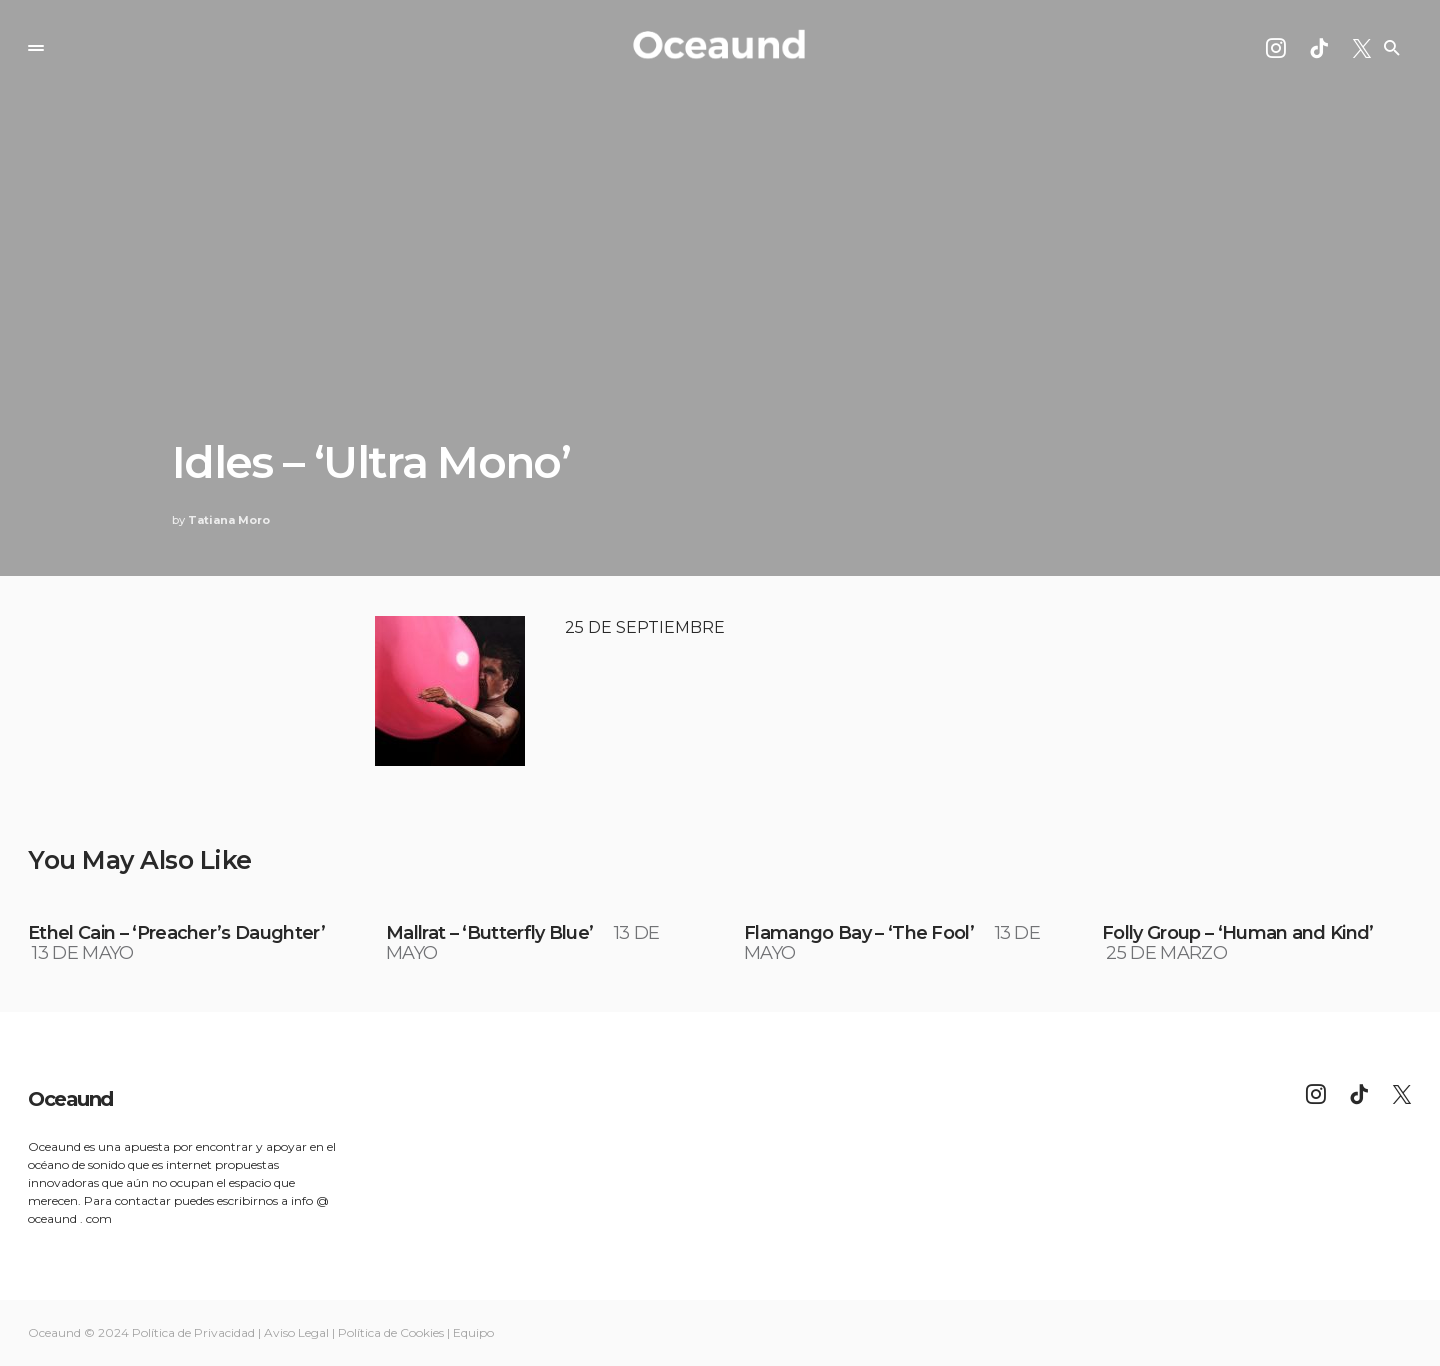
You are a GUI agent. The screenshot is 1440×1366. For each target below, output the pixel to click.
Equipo (473, 1332)
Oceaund (70, 1099)
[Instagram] (1276, 48)
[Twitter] (1362, 48)
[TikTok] (1319, 48)
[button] (36, 48)
